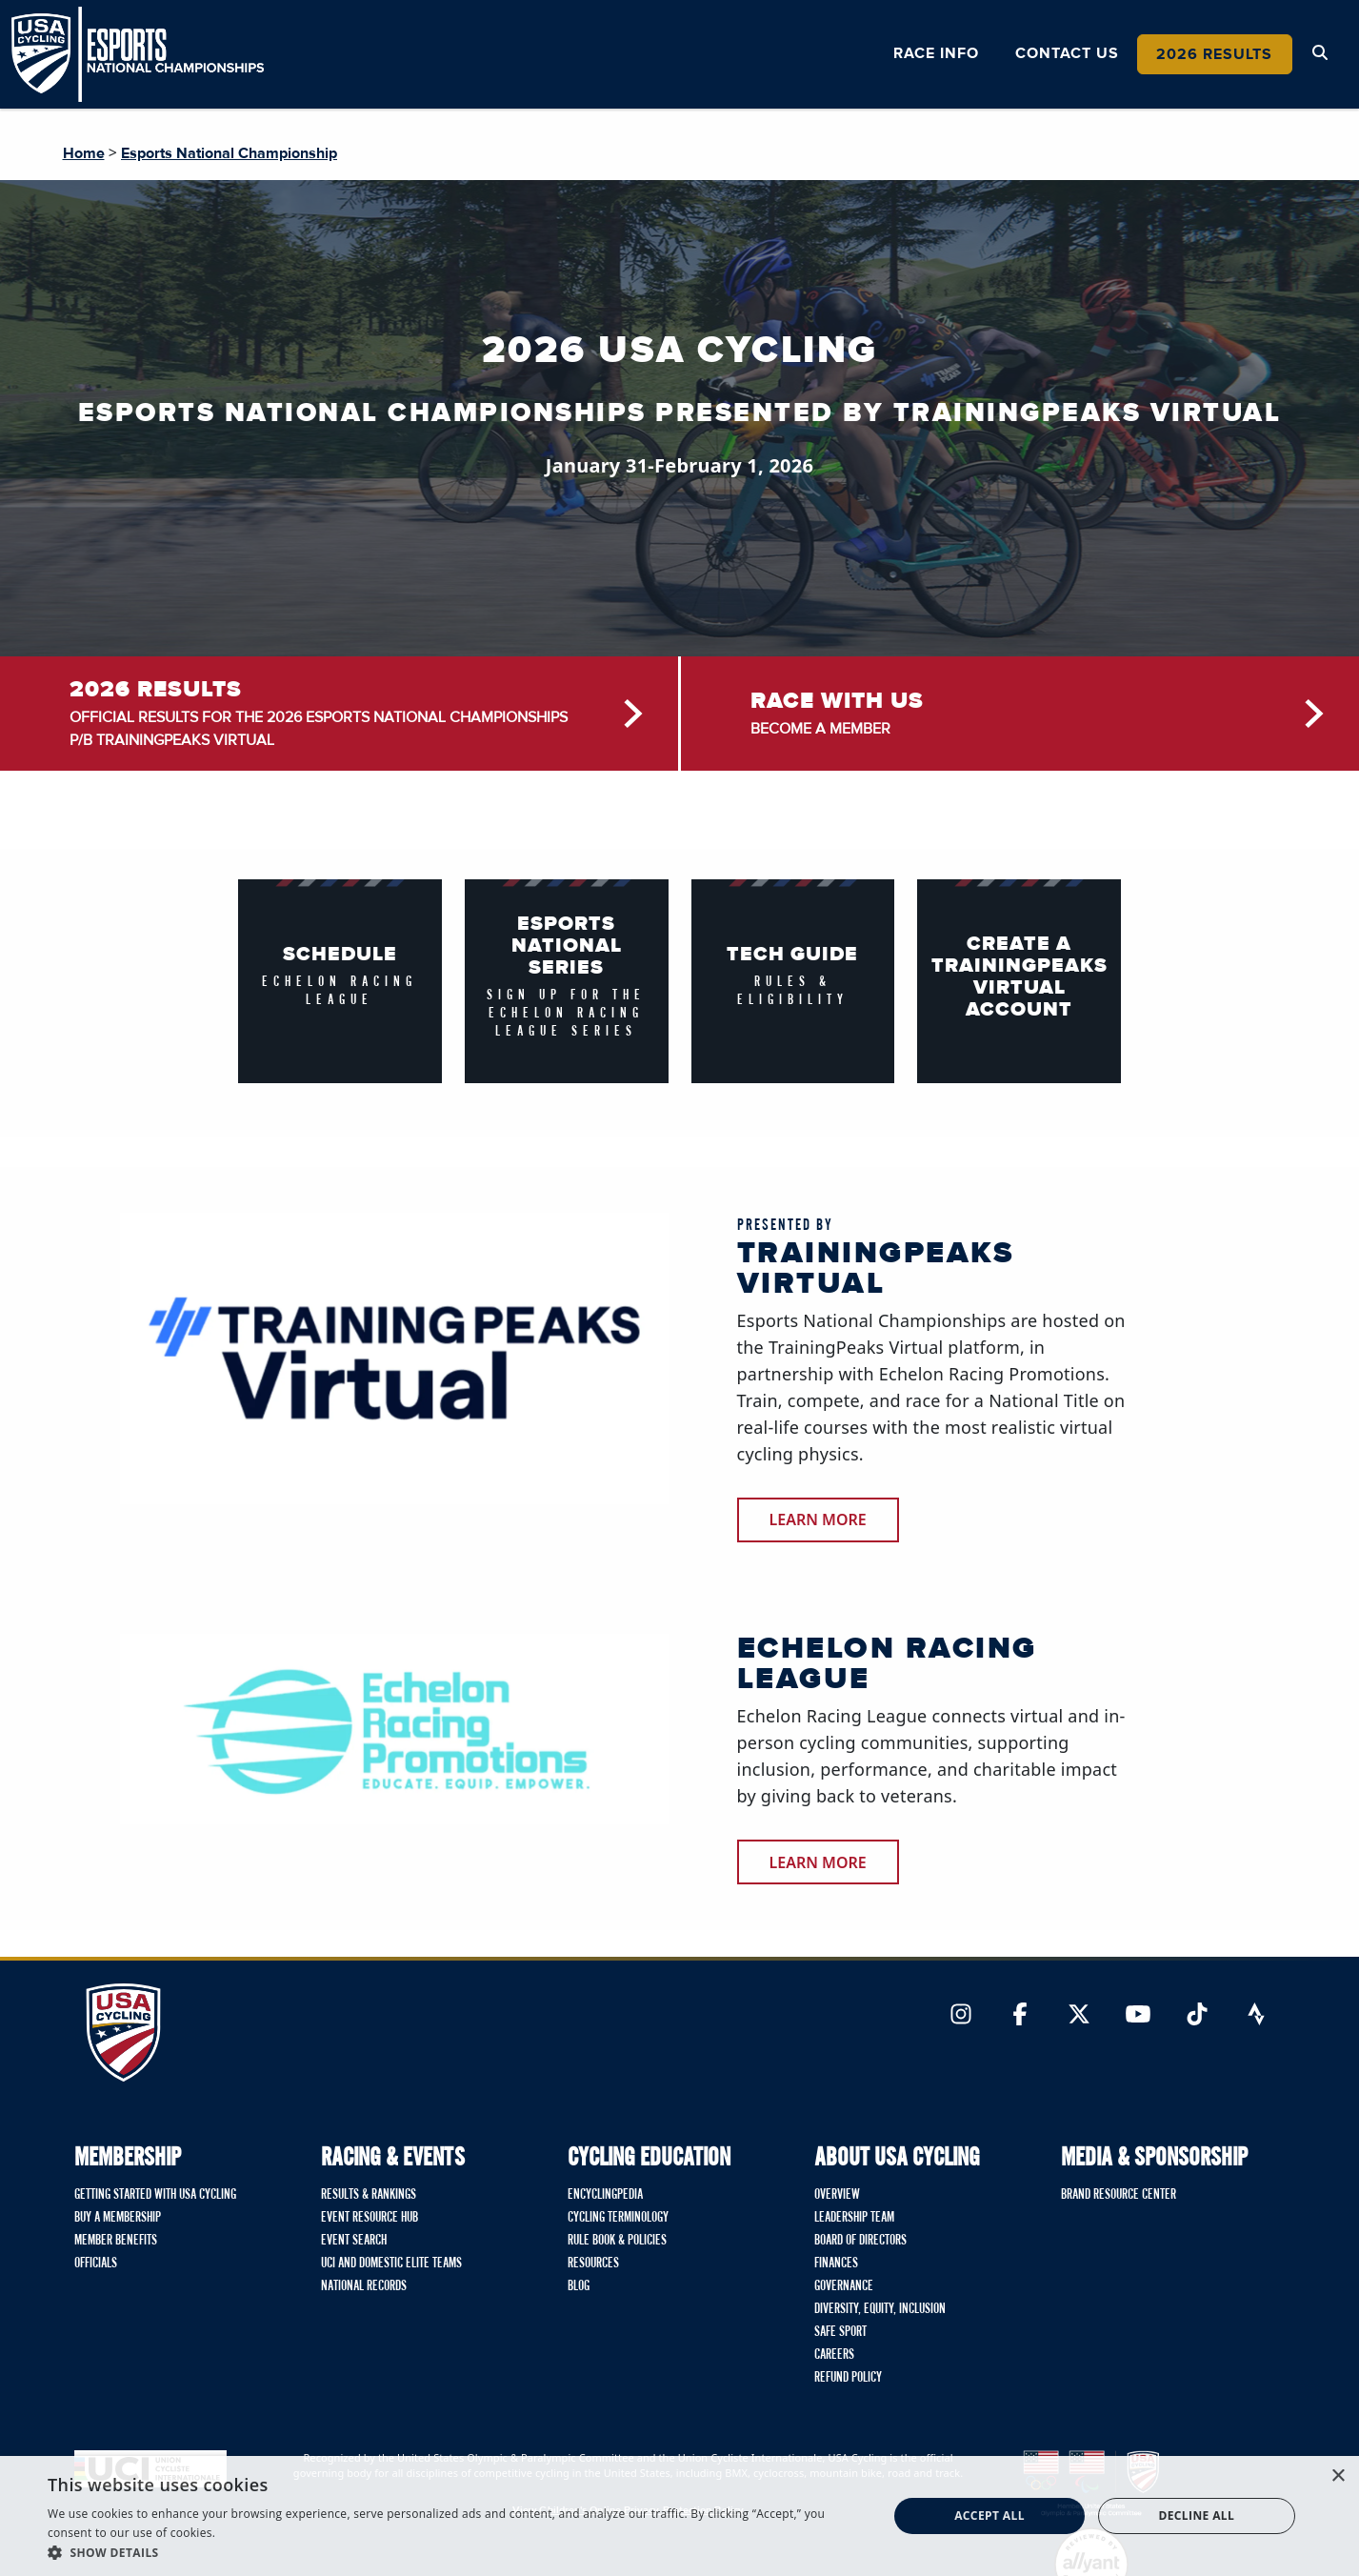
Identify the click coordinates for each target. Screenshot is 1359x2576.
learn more (818, 1519)
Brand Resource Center (1118, 2195)
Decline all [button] (1196, 2515)
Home (84, 153)
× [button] (1337, 2476)
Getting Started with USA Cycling (155, 2195)
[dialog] (679, 2516)
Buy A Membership (117, 2217)
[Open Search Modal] (1320, 53)
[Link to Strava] (1256, 2015)
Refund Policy (848, 2378)
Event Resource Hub (369, 2217)
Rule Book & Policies (617, 2240)
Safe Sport (840, 2332)
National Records (364, 2286)
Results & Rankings (368, 2195)
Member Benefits (115, 2240)
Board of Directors (860, 2240)
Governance (843, 2286)
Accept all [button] (989, 2515)
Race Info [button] (936, 53)
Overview (837, 2195)
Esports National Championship (229, 153)
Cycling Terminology (618, 2217)
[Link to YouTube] (1138, 2015)
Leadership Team (854, 2217)
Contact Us (1067, 53)
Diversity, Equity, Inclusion (880, 2309)
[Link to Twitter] (1079, 2015)
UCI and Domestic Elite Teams (391, 2263)
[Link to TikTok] (1197, 2015)
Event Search (354, 2240)
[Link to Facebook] (1020, 2015)
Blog (579, 2286)
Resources (593, 2263)
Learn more (818, 1862)
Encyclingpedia (605, 2195)
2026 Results (1214, 54)
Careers (834, 2355)
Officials (95, 2263)
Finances (836, 2263)
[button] (455, 2552)
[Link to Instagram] (961, 2015)
